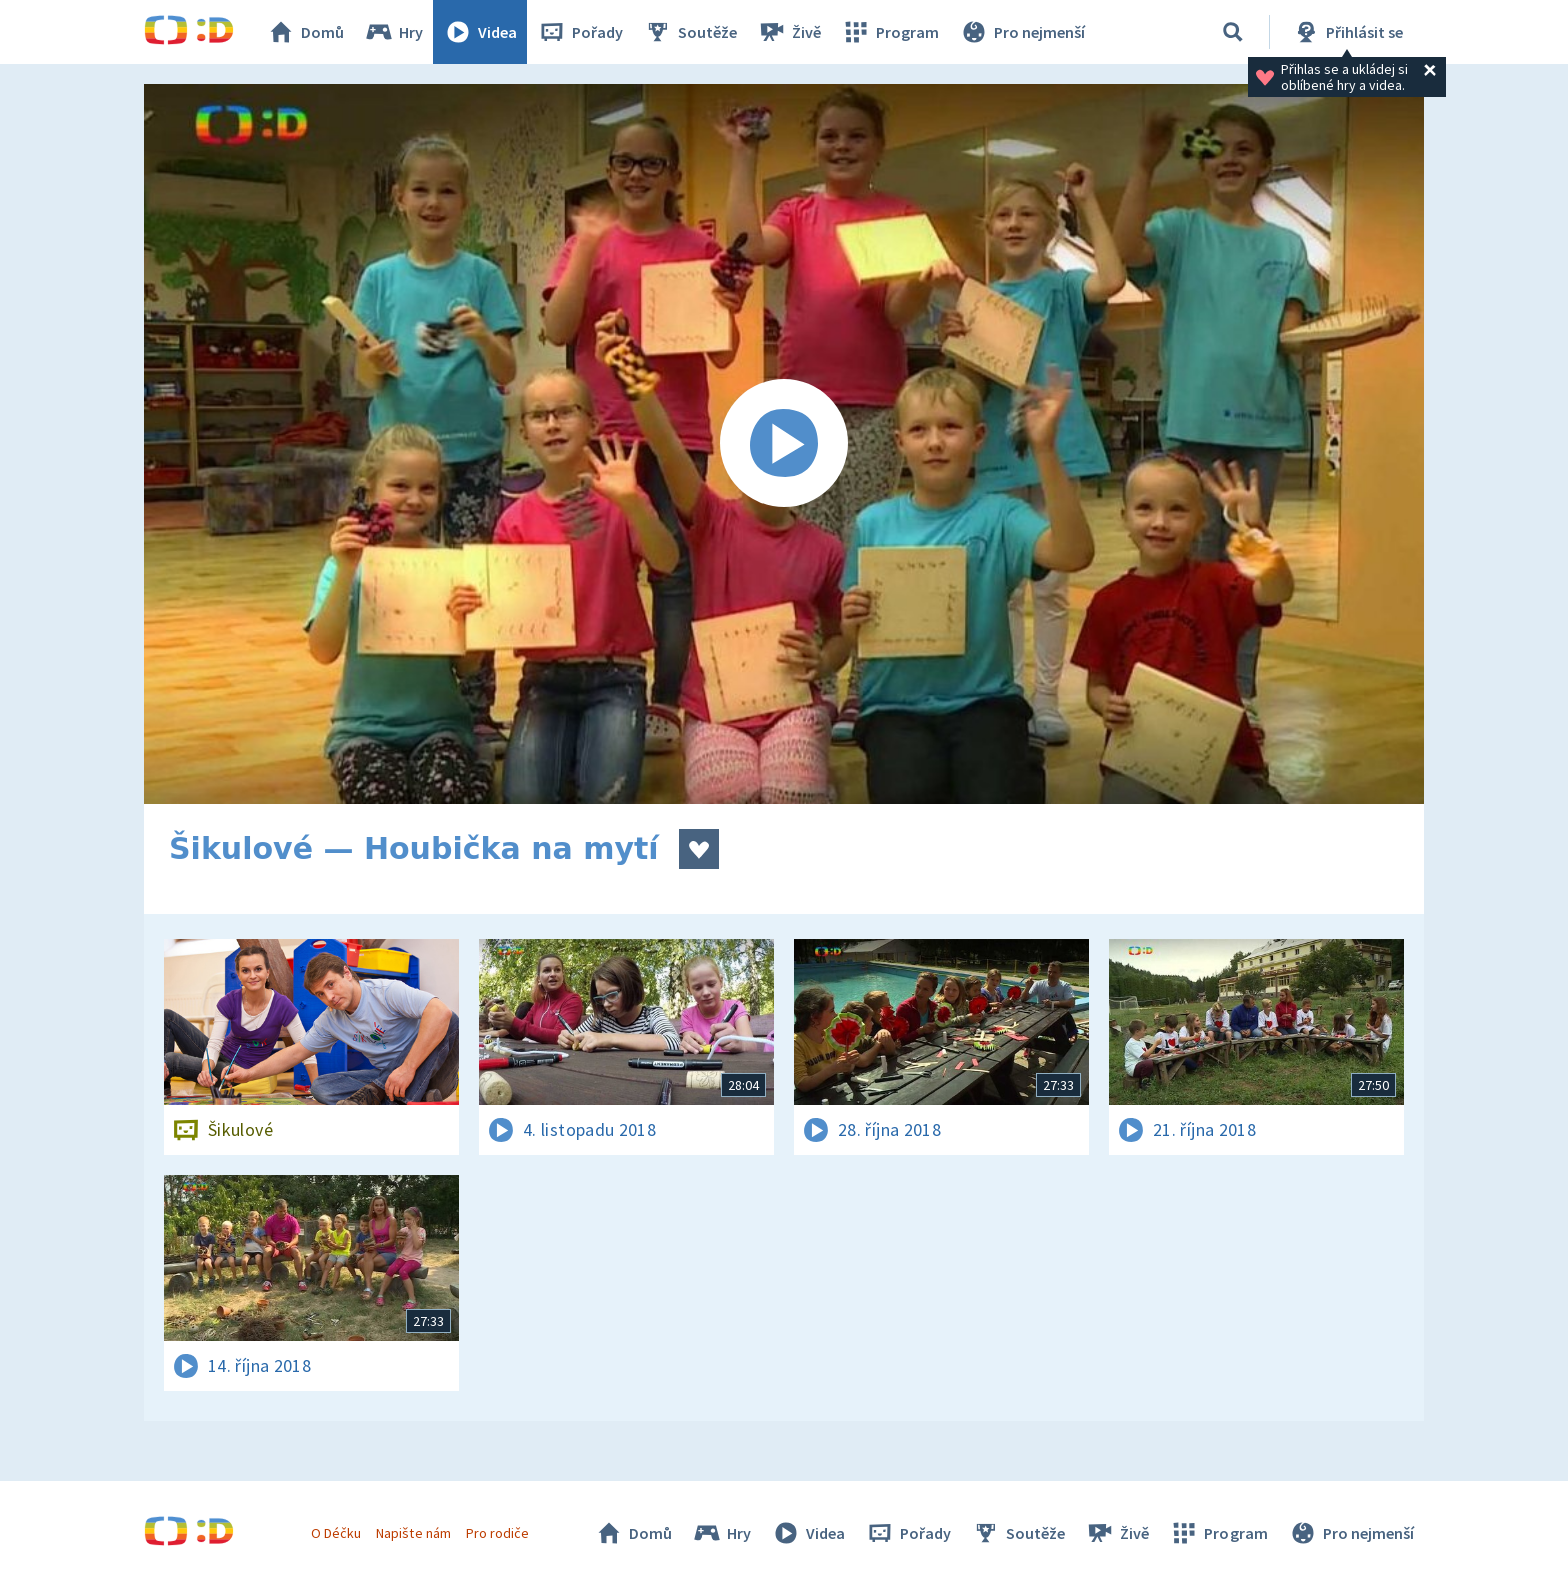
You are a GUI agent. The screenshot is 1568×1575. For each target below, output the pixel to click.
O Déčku (336, 1533)
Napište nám (413, 1533)
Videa (480, 32)
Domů (305, 32)
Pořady (580, 32)
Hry (393, 32)
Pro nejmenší (1022, 32)
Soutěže (690, 32)
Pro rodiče (497, 1533)
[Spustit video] (784, 444)
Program (890, 32)
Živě (789, 32)
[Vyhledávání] (1233, 32)
